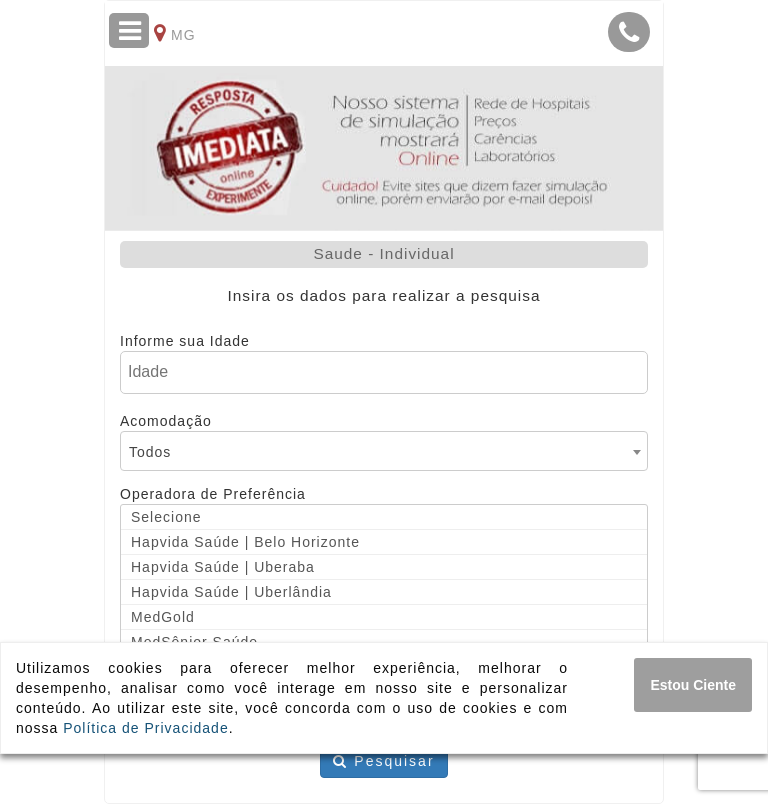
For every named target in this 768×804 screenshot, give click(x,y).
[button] (629, 32)
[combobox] (384, 451)
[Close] (693, 685)
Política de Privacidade (145, 728)
